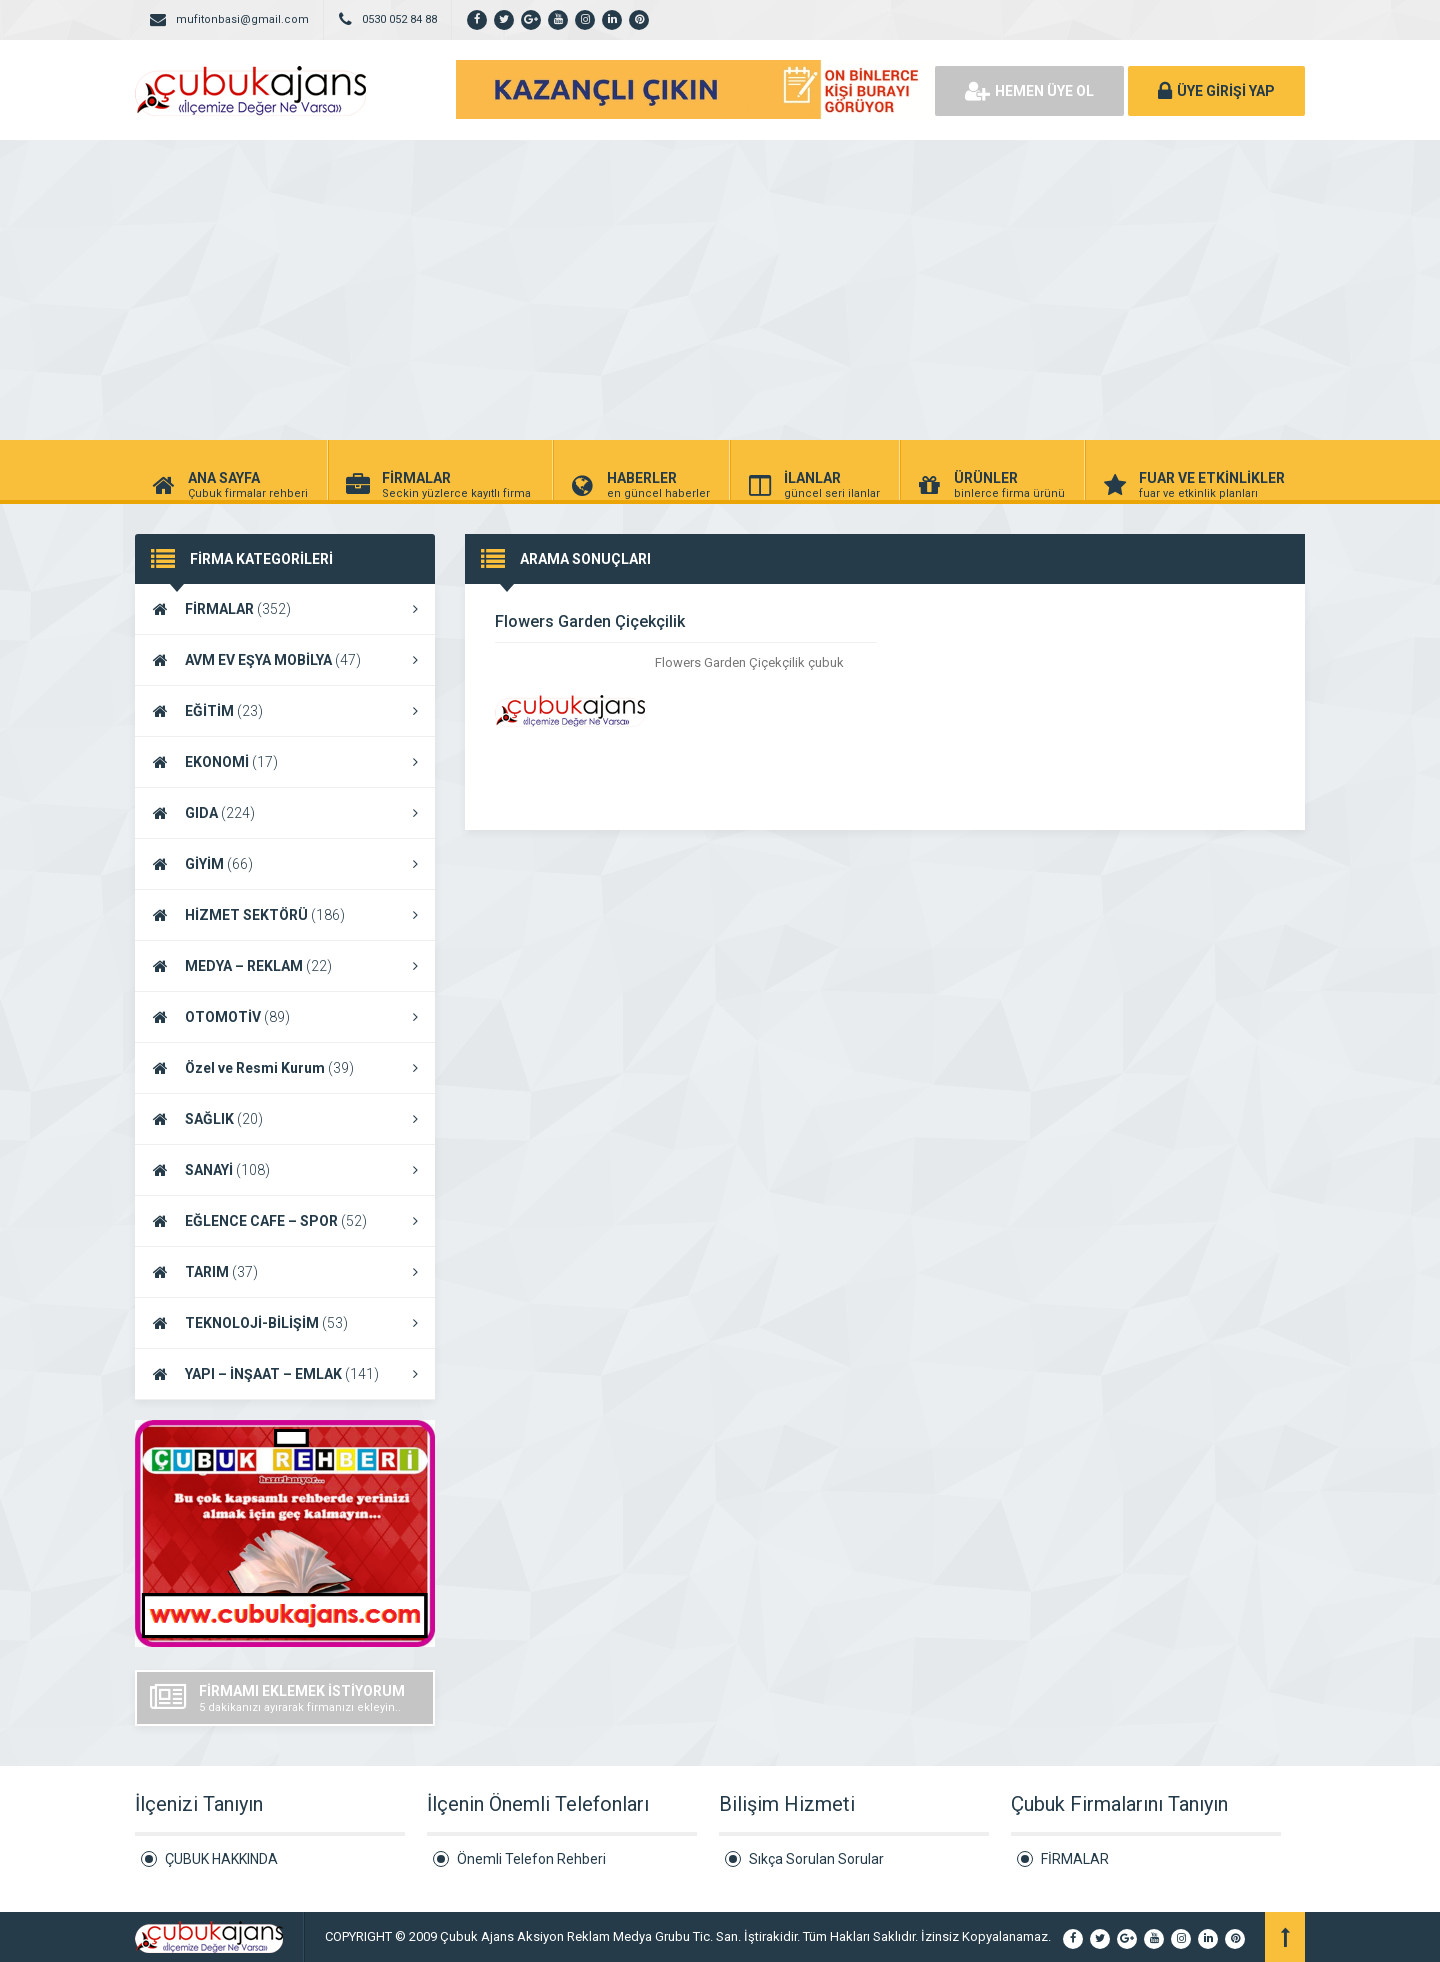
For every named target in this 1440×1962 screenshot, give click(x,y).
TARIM (285, 1272)
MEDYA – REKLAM (285, 966)
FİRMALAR (285, 609)
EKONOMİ (285, 762)
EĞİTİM (285, 711)
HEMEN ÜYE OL (1029, 91)
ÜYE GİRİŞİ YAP (1216, 91)
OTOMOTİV (285, 1017)
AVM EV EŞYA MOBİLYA (285, 660)
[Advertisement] (720, 290)
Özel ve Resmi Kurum (285, 1068)
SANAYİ (285, 1170)
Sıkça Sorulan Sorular (816, 1859)
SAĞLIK (285, 1119)
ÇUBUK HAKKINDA (221, 1859)
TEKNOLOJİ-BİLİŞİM (285, 1323)
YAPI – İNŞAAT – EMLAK (285, 1374)
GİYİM (285, 864)
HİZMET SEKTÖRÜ (285, 915)
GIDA (285, 813)
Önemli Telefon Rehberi (531, 1859)
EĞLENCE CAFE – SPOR (285, 1221)
